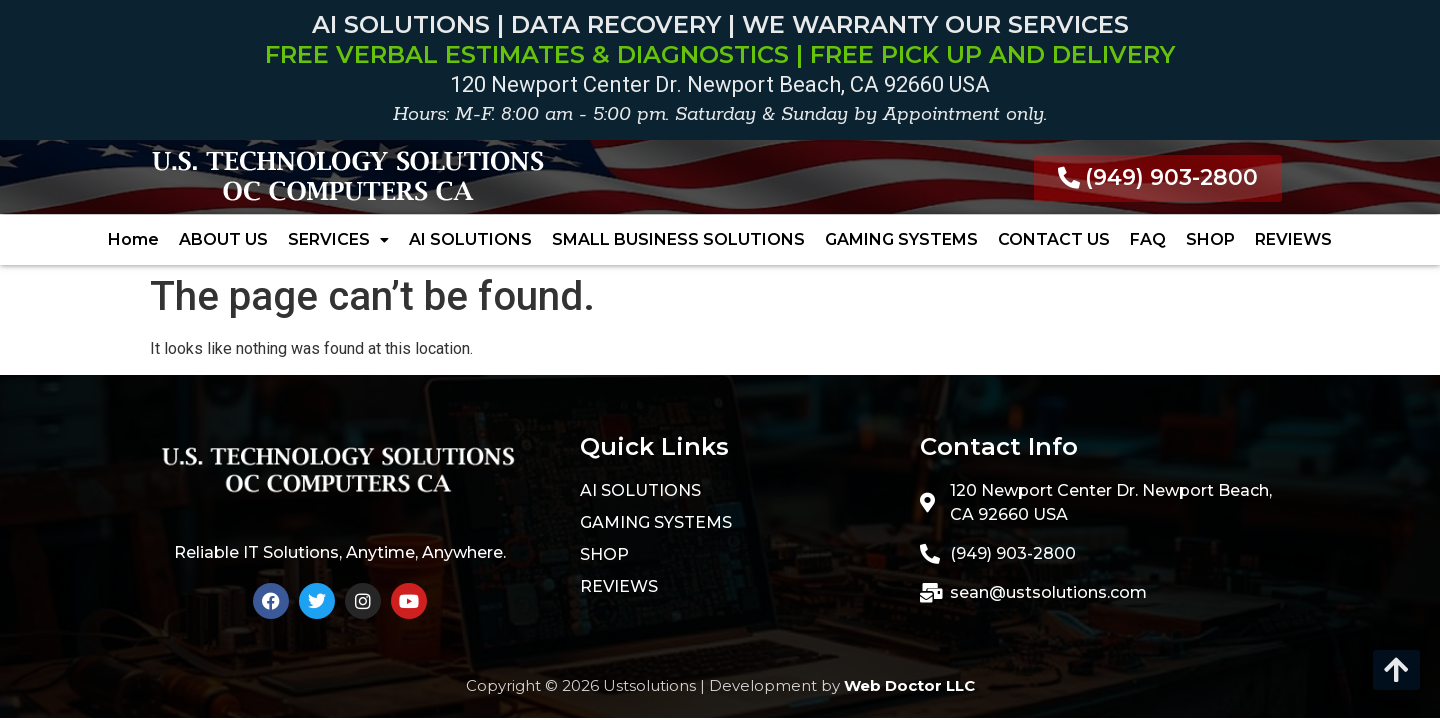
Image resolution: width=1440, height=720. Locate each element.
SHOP (1210, 239)
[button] (338, 240)
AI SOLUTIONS (470, 239)
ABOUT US (223, 239)
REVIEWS (1293, 239)
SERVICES (338, 239)
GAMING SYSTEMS (901, 239)
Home (133, 239)
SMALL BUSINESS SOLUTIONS (678, 239)
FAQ (1148, 239)
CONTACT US (1054, 239)
